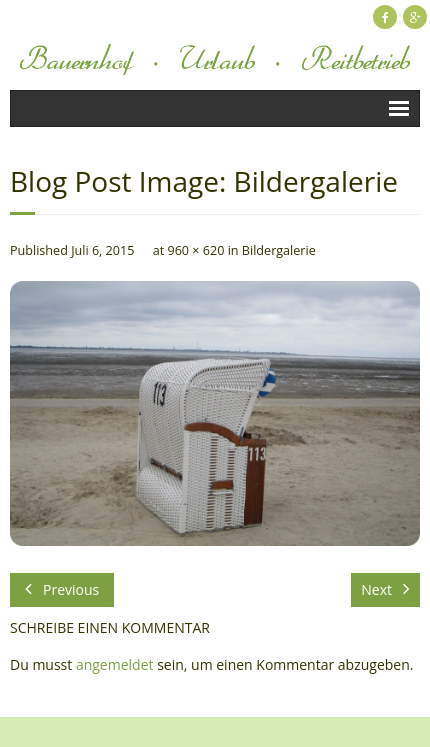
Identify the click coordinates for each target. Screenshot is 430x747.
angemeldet (115, 664)
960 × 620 (195, 250)
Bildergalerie (279, 250)
